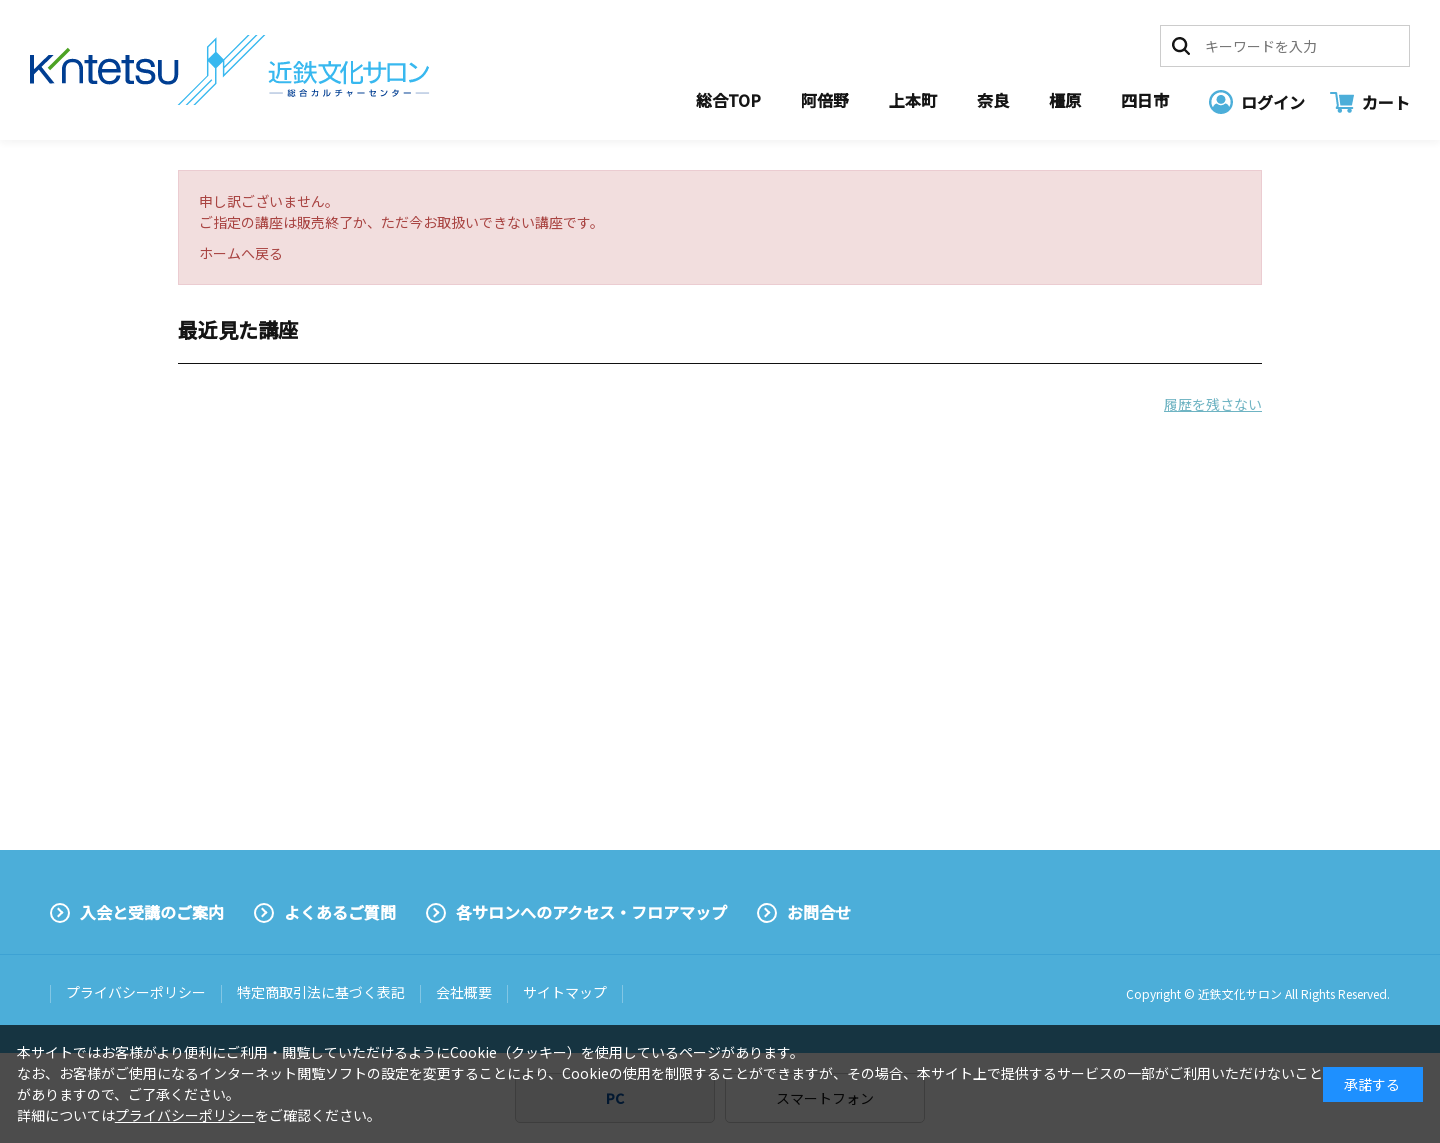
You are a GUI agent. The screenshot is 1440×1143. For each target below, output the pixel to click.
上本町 (913, 100)
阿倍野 (825, 100)
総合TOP (728, 100)
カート (1386, 102)
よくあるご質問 (340, 912)
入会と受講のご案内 (152, 912)
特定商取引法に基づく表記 (321, 992)
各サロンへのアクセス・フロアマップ (591, 912)
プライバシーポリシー (136, 992)
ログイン (1273, 102)
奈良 (993, 100)
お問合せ (819, 912)
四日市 (1145, 100)
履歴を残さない (1213, 404)
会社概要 (464, 992)
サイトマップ (565, 992)
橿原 (1065, 100)
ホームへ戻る (241, 253)
